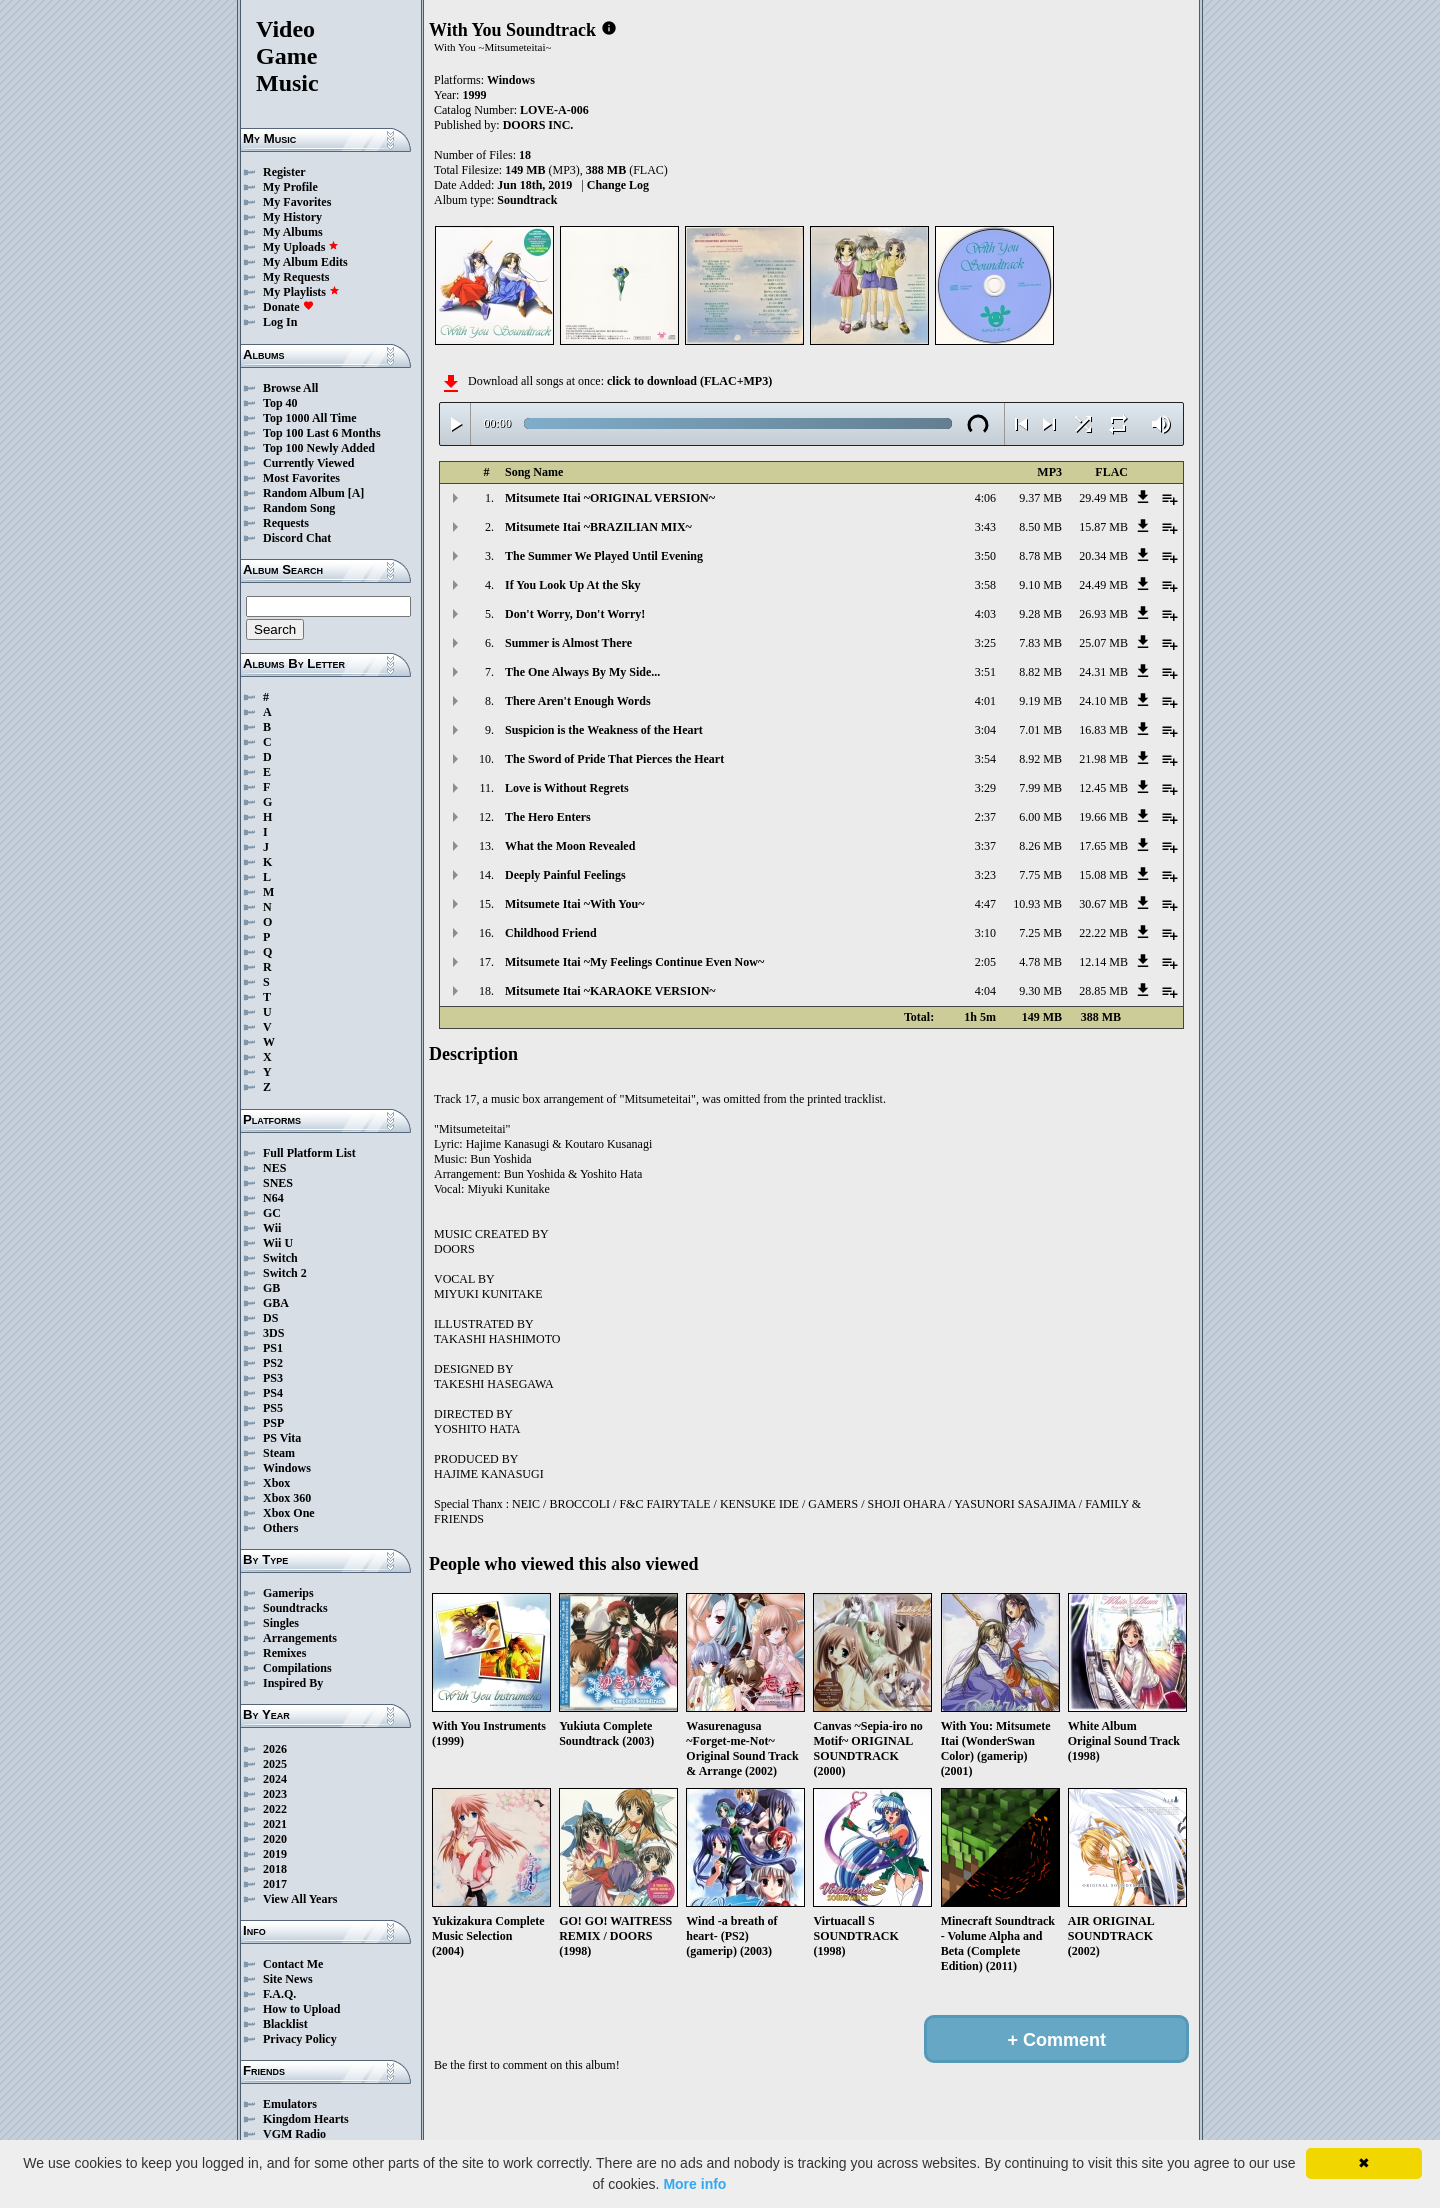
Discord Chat (297, 538)
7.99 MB (1040, 788)
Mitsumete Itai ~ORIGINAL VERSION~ (610, 498)
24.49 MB (1103, 585)
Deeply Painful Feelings (565, 875)
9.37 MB (1040, 498)
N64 (273, 1198)
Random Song (299, 508)
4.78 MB (1040, 962)
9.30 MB (1040, 991)
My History (292, 217)
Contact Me (293, 1964)
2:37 (985, 817)
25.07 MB (1103, 643)
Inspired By (293, 1683)
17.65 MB (1103, 846)
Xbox (276, 1483)
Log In (280, 322)
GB (271, 1288)
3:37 (985, 846)
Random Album (304, 493)
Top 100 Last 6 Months (322, 433)
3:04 (985, 730)
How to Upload (301, 2009)
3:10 (985, 933)
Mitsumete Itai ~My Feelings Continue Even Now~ (634, 962)
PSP (273, 1423)
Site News (288, 1979)
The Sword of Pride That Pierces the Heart (614, 759)
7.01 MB (1040, 730)
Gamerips (288, 1593)
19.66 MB (1103, 817)
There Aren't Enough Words (578, 701)
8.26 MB (1040, 846)
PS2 (273, 1363)
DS (270, 1318)
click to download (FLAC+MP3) (689, 381)
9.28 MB (1040, 614)
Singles (281, 1623)
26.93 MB (1103, 614)
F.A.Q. (279, 1994)
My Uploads (301, 247)
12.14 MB (1103, 962)
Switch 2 (285, 1273)
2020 (275, 1839)
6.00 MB (1040, 817)
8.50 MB (1040, 527)
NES (274, 1168)
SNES (278, 1183)
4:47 (985, 904)
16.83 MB (1103, 730)
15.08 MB (1103, 875)
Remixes (284, 1653)
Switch (280, 1258)
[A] (356, 493)
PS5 (273, 1408)
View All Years (300, 1899)
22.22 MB (1103, 933)
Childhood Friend (551, 933)
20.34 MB (1103, 556)
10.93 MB (1037, 904)
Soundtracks (295, 1608)
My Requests (296, 277)
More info (694, 2184)
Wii (272, 1228)
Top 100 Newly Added (319, 448)
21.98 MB (1103, 759)
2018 (275, 1869)
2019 (275, 1854)
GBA (276, 1303)
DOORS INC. (538, 125)
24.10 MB (1103, 701)
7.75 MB (1040, 875)
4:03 (985, 614)
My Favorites (297, 202)
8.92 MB (1040, 759)
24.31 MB (1103, 672)
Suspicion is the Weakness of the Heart (604, 730)
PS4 (273, 1393)
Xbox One (289, 1513)
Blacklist (285, 2024)
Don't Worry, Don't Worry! (575, 614)
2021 (275, 1824)
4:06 (985, 498)
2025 (275, 1764)
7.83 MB (1040, 643)
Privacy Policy (300, 2039)
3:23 (985, 875)
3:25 (985, 643)
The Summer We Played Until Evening (604, 556)
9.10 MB (1040, 585)
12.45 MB (1103, 788)
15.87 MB (1103, 527)
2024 (275, 1779)
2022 (275, 1809)
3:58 (985, 585)
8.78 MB (1040, 556)
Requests (286, 523)
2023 (275, 1794)
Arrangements (300, 1638)
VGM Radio (294, 2134)
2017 (275, 1884)
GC (272, 1213)
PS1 (273, 1348)
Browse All (290, 388)
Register (284, 172)
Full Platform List (309, 1153)
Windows (287, 1468)
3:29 (985, 788)
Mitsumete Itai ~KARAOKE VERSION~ (610, 991)
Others (280, 1528)
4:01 (985, 701)
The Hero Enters (548, 817)
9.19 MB (1040, 701)
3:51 (985, 672)
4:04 (985, 991)
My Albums (293, 232)
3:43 (985, 527)
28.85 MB (1103, 991)
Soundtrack (527, 200)
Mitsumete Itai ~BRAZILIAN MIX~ (598, 527)
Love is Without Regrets (567, 788)
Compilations (297, 1668)
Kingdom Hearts (306, 2119)
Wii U (278, 1243)
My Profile (290, 187)
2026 (275, 1749)
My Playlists (301, 292)
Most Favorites (301, 478)
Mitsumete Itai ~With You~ (574, 904)
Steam (279, 1453)
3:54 (985, 759)
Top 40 (280, 403)
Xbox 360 (287, 1498)
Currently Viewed (308, 463)
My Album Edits (305, 262)
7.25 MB (1040, 933)
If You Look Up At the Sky (573, 585)
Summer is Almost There (568, 643)
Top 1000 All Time (309, 418)
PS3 (273, 1378)
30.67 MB (1103, 904)
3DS (273, 1333)
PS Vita (282, 1438)
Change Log (618, 185)
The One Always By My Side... (582, 672)
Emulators (290, 2104)
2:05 (985, 962)
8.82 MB (1040, 672)
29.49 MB (1103, 498)
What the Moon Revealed (570, 846)
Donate (288, 307)
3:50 (985, 556)
